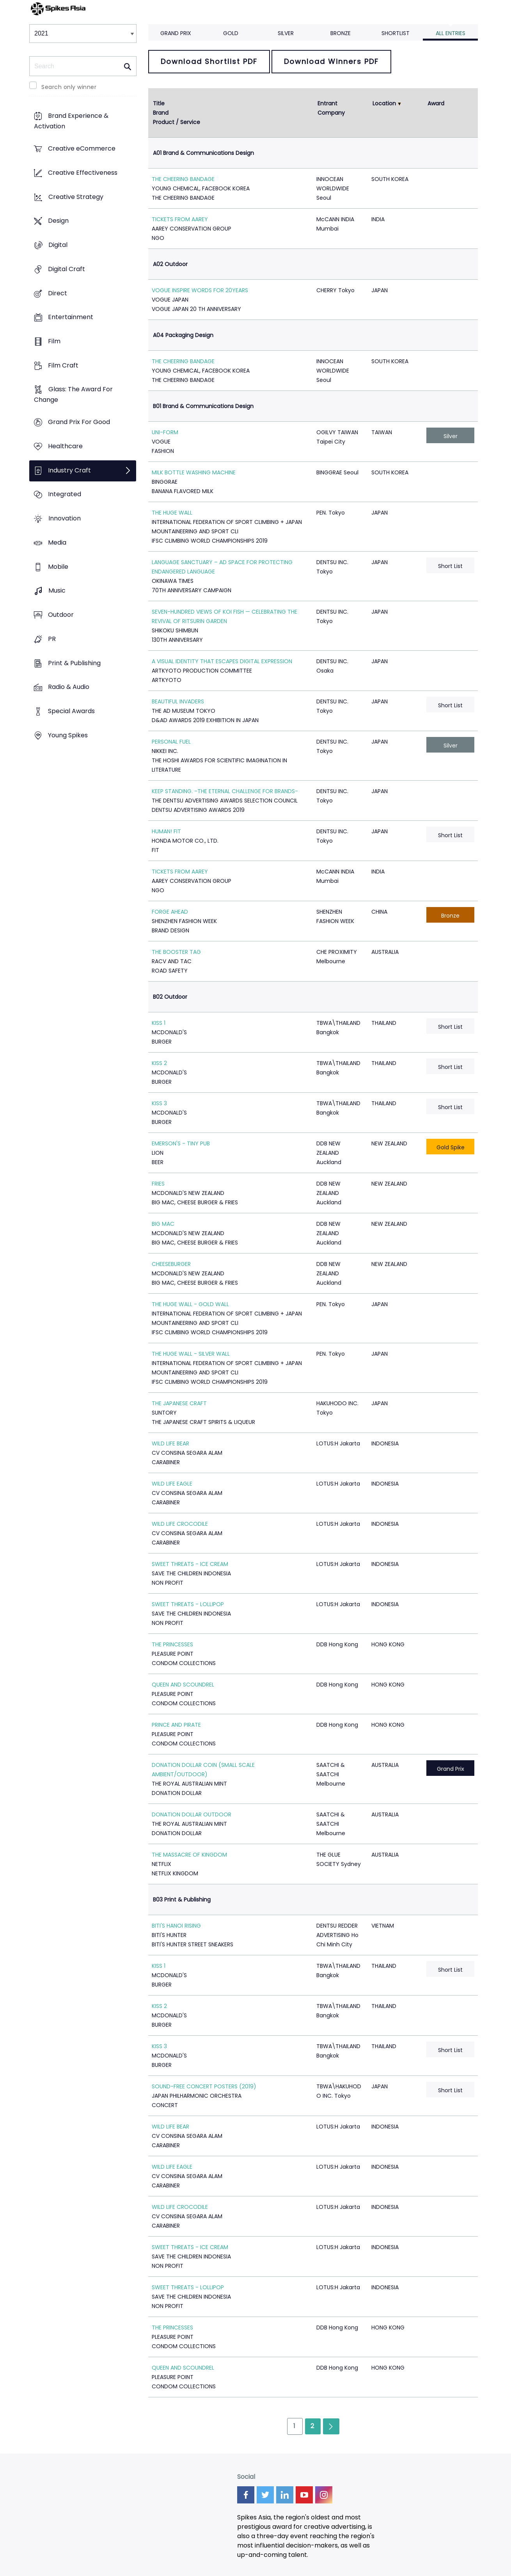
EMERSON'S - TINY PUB (181, 1143)
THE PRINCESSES (172, 1644)
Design (58, 221)
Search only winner (68, 87)
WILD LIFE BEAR (170, 1443)
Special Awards (71, 711)
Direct (57, 293)
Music (57, 590)
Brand (161, 113)
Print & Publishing (74, 663)
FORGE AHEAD (170, 912)
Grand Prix (175, 33)
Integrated (64, 494)
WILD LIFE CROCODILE (180, 1524)
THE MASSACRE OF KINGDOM (189, 1855)
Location (384, 103)
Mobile (58, 566)
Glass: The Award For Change (73, 395)
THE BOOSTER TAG (176, 952)
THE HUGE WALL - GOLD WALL (190, 1304)
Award (436, 103)
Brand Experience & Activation (71, 121)
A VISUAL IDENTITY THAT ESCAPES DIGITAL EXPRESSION (222, 661)
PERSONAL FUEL (171, 742)
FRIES (158, 1184)
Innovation (64, 518)
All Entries (450, 33)
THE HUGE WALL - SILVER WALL (191, 1354)
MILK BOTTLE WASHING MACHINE (194, 472)
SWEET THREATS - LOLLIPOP (188, 1604)
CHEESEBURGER (171, 1264)
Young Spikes (68, 735)
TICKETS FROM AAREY (180, 219)
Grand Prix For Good (79, 422)
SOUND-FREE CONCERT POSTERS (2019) (204, 2086)
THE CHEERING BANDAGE (183, 179)
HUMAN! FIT (166, 831)
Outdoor (61, 614)
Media (57, 542)
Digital (57, 244)
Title (159, 103)
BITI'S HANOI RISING (176, 1926)
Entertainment (70, 317)
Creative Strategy (75, 196)
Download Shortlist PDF (209, 61)
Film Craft (63, 365)
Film (54, 341)
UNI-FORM (165, 432)
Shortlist (395, 33)
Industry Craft (69, 470)
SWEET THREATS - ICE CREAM (190, 1564)
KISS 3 (159, 1103)
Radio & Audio (68, 687)
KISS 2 (159, 1063)
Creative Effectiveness (82, 172)
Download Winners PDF (331, 61)
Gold (230, 33)
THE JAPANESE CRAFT (179, 1403)
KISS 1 (158, 1023)
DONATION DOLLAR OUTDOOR (191, 1814)
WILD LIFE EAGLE (172, 1484)
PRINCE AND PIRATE (176, 1725)
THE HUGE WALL (172, 513)
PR (52, 638)
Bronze (340, 33)
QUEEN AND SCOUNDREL (183, 1684)
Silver (286, 33)
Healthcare (65, 446)
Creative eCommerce (81, 148)
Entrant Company (331, 108)
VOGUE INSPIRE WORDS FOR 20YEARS (200, 290)
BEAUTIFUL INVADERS (178, 701)
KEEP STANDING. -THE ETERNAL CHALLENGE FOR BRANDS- (225, 791)
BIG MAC (163, 1224)
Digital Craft (66, 269)
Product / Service (176, 122)
